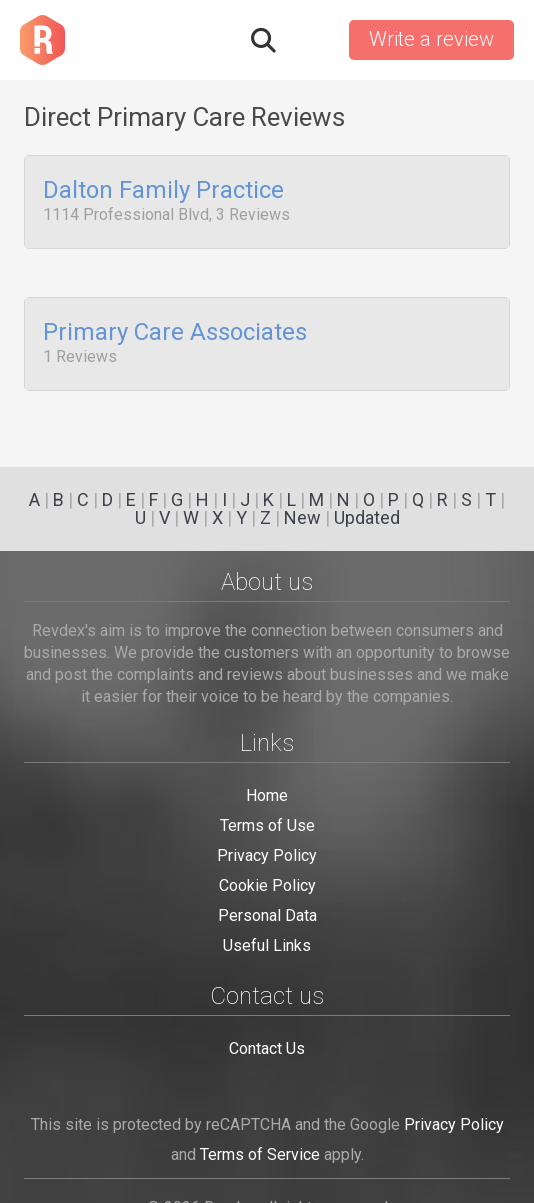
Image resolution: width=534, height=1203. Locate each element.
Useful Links (267, 945)
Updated (367, 517)
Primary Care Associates (175, 327)
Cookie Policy (267, 885)
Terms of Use (267, 825)
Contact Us (267, 1048)
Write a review (431, 39)
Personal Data (267, 915)
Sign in (311, 40)
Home (267, 795)
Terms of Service (260, 1154)
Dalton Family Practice (163, 191)
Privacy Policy (267, 855)
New (302, 517)
